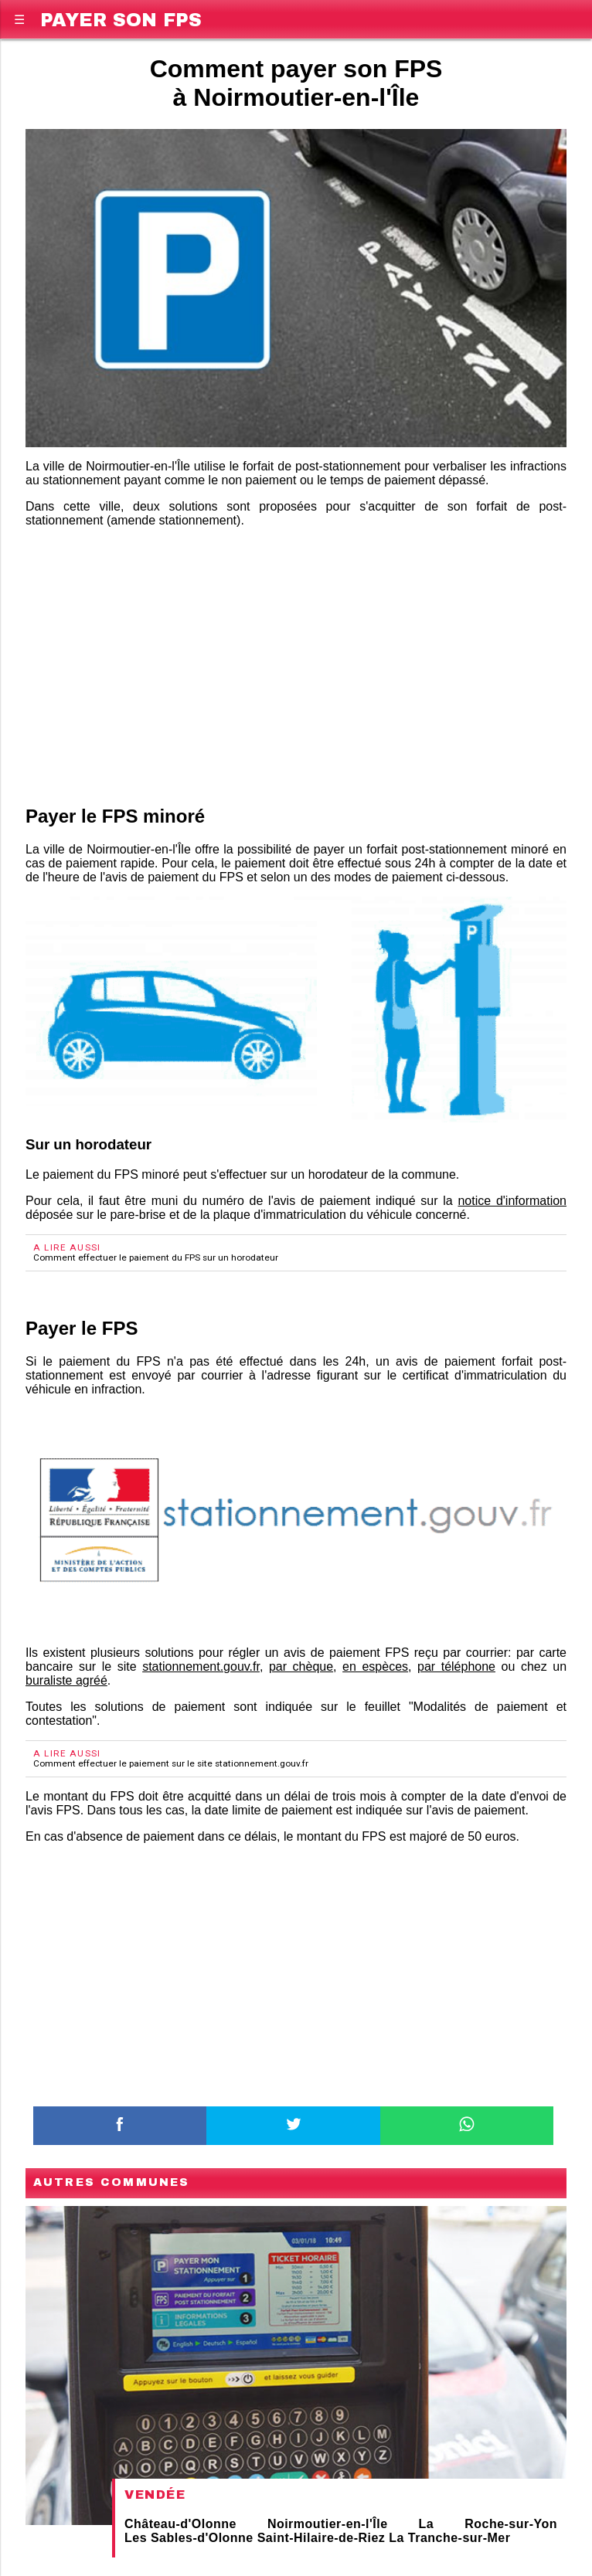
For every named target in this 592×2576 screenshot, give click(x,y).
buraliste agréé (66, 1680)
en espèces (375, 1666)
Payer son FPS (121, 17)
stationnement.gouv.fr (201, 1666)
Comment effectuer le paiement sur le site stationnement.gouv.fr (170, 1763)
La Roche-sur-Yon (488, 2523)
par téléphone (456, 1666)
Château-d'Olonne (180, 2523)
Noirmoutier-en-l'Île (327, 2523)
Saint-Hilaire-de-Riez (321, 2537)
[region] (296, 663)
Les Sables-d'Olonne (188, 2537)
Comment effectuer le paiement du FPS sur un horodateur (155, 1257)
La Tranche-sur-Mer (449, 2537)
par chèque (301, 1666)
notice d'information (512, 1200)
